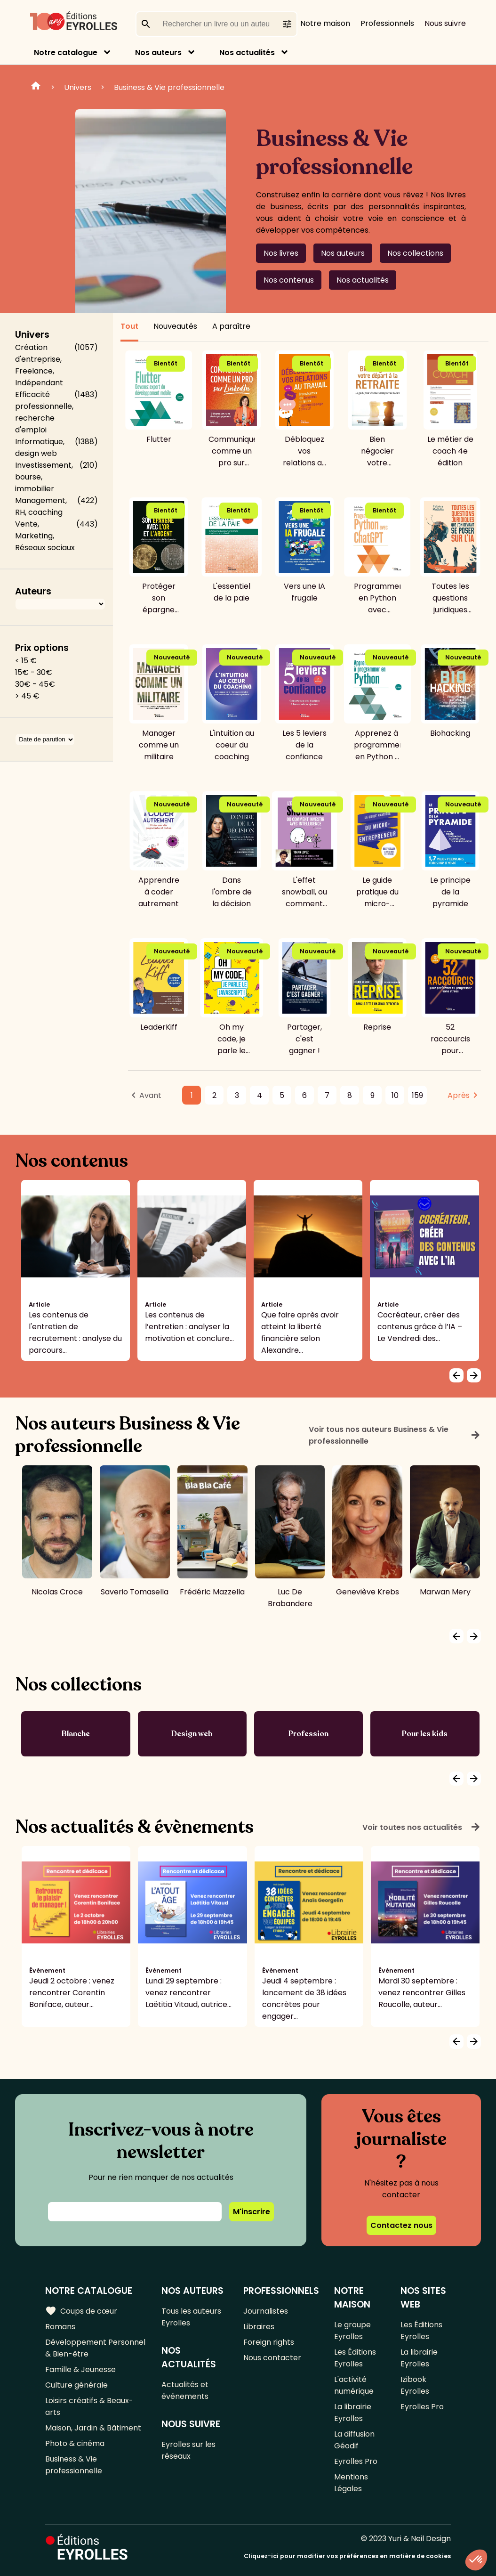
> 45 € (27, 696)
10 (395, 1095)
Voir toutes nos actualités (421, 1827)
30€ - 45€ (35, 684)
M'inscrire (251, 2211)
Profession (308, 1734)
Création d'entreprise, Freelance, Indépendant (39, 365)
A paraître (231, 326)
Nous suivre (445, 23)
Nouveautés (175, 326)
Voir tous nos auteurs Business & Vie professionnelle (395, 1435)
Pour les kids (425, 1734)
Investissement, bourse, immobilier (44, 477)
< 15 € (26, 660)
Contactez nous (401, 2225)
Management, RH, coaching (41, 506)
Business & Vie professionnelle (169, 87)
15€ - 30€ (33, 672)
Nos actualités (247, 52)
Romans (60, 2326)
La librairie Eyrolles (352, 2412)
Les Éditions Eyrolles (355, 2358)
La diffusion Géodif (354, 2440)
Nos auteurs (158, 52)
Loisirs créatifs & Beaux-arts (89, 2406)
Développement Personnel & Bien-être (95, 2348)
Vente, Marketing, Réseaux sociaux (45, 536)
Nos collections (415, 253)
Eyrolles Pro (355, 2461)
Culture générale (76, 2385)
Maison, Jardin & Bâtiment (93, 2427)
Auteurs (33, 591)
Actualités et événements (184, 2390)
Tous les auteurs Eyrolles (191, 2317)
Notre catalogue (65, 52)
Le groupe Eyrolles (352, 2330)
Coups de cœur (81, 2310)
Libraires (258, 2326)
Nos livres (281, 253)
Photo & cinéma (74, 2443)
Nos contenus (289, 280)
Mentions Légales (351, 2482)
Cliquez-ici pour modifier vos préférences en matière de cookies (347, 2556)
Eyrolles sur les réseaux (188, 2450)
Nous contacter (272, 2357)
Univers (77, 87)
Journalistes (265, 2311)
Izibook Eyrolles (414, 2385)
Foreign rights (268, 2342)
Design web (192, 1734)
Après (459, 1095)
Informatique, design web (39, 447)
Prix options (42, 648)
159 (417, 1095)
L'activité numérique (354, 2385)
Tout (129, 326)
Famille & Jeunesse (80, 2369)
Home (35, 87)
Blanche (76, 1734)
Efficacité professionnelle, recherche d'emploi (44, 412)
